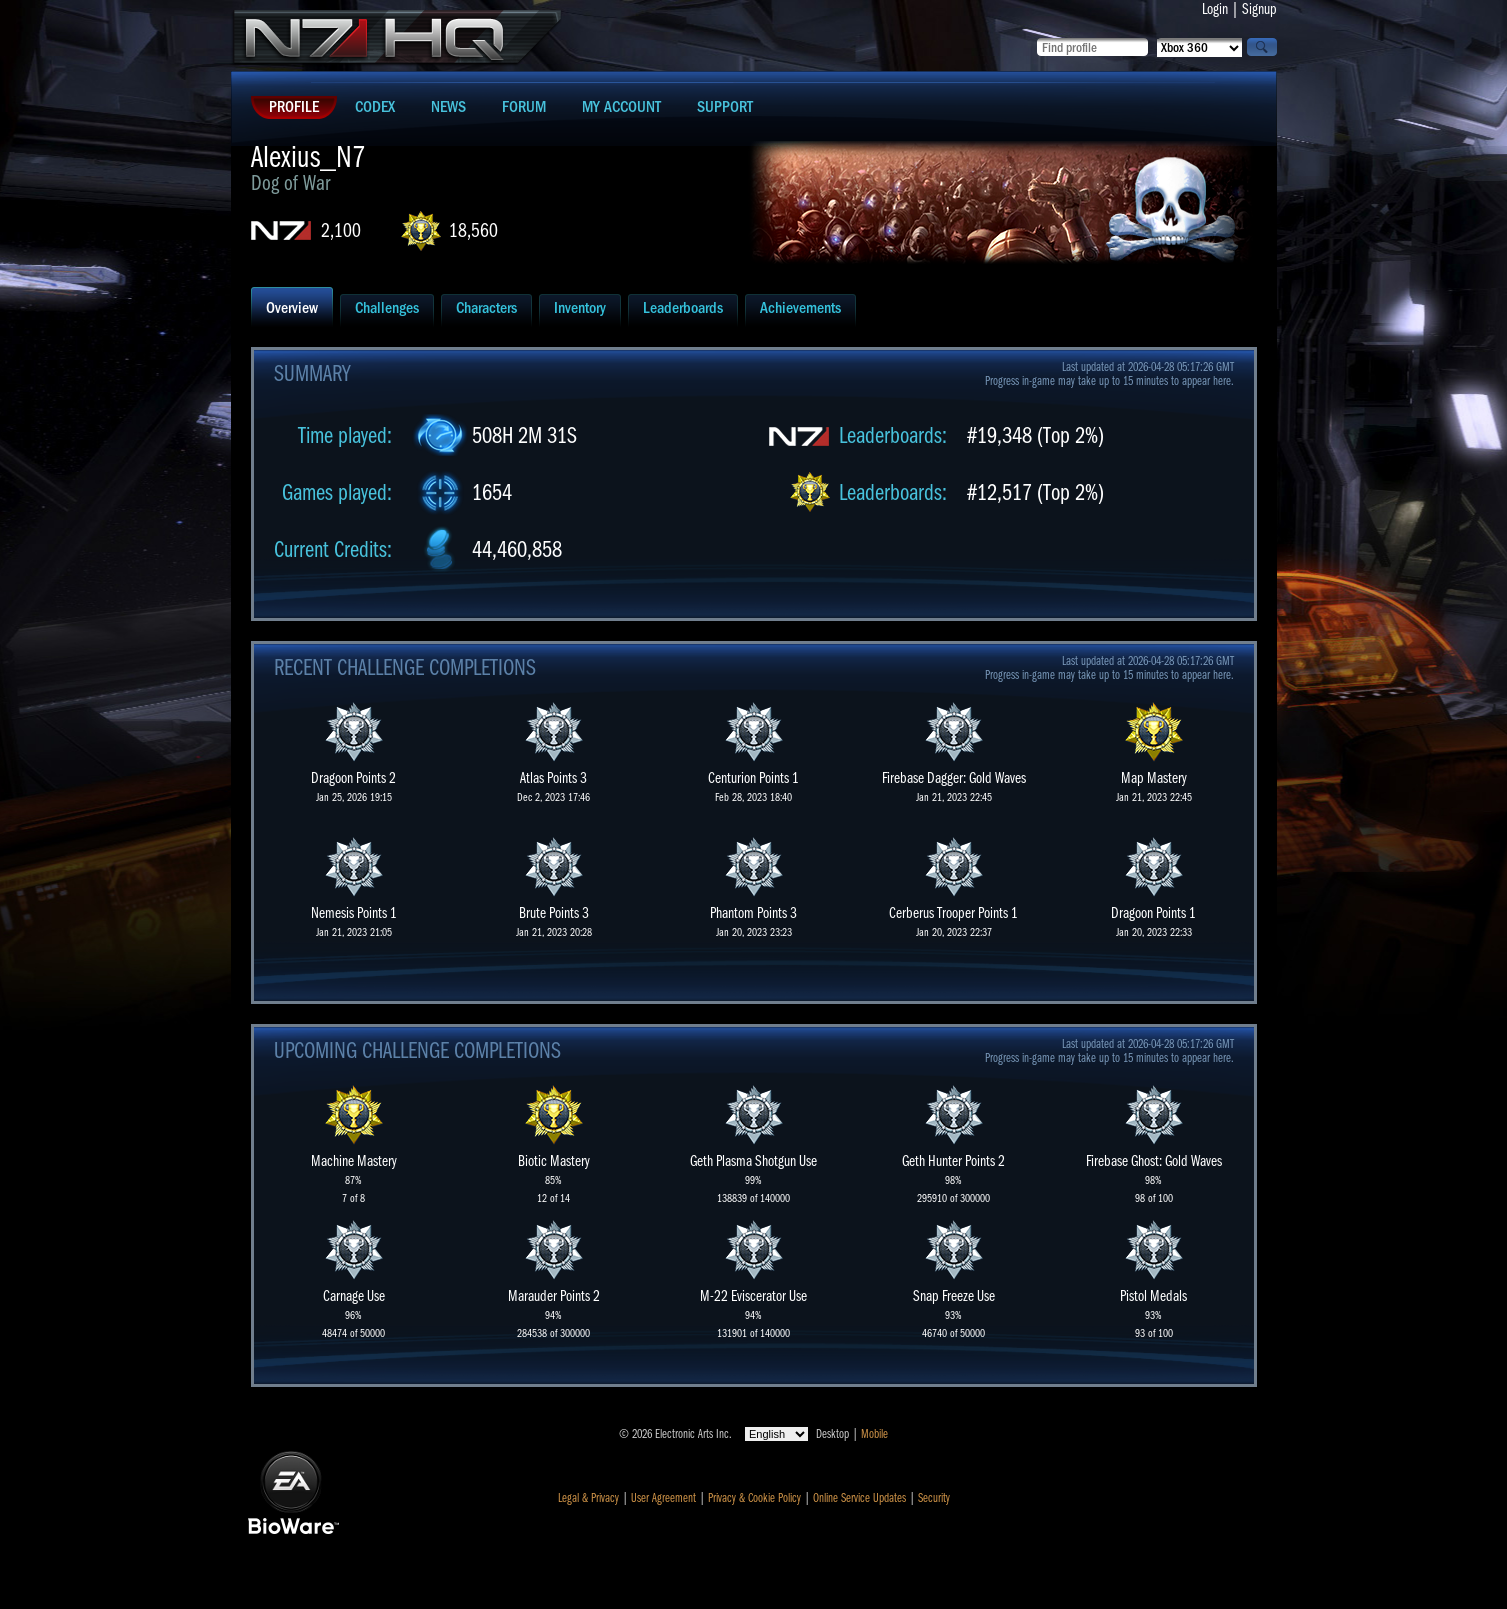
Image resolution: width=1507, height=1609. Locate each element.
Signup (1259, 9)
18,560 (473, 230)
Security (934, 1498)
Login (1215, 9)
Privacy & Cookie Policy (754, 1498)
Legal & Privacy (588, 1498)
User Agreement (663, 1498)
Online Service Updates (859, 1498)
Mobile (874, 1434)
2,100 (341, 230)
